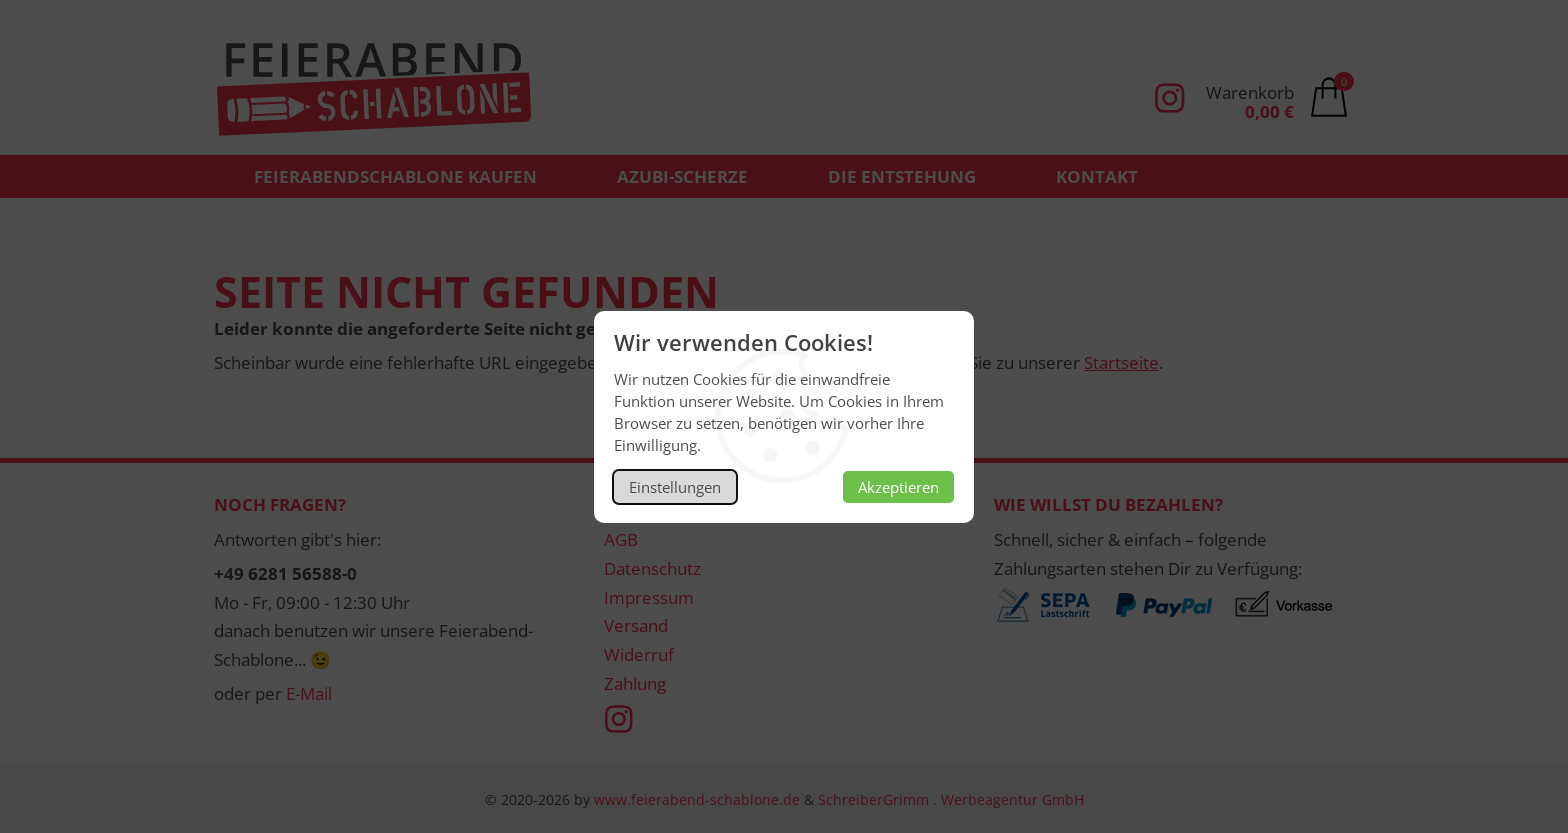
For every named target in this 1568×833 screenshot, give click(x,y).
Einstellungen (675, 487)
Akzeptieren (898, 487)
